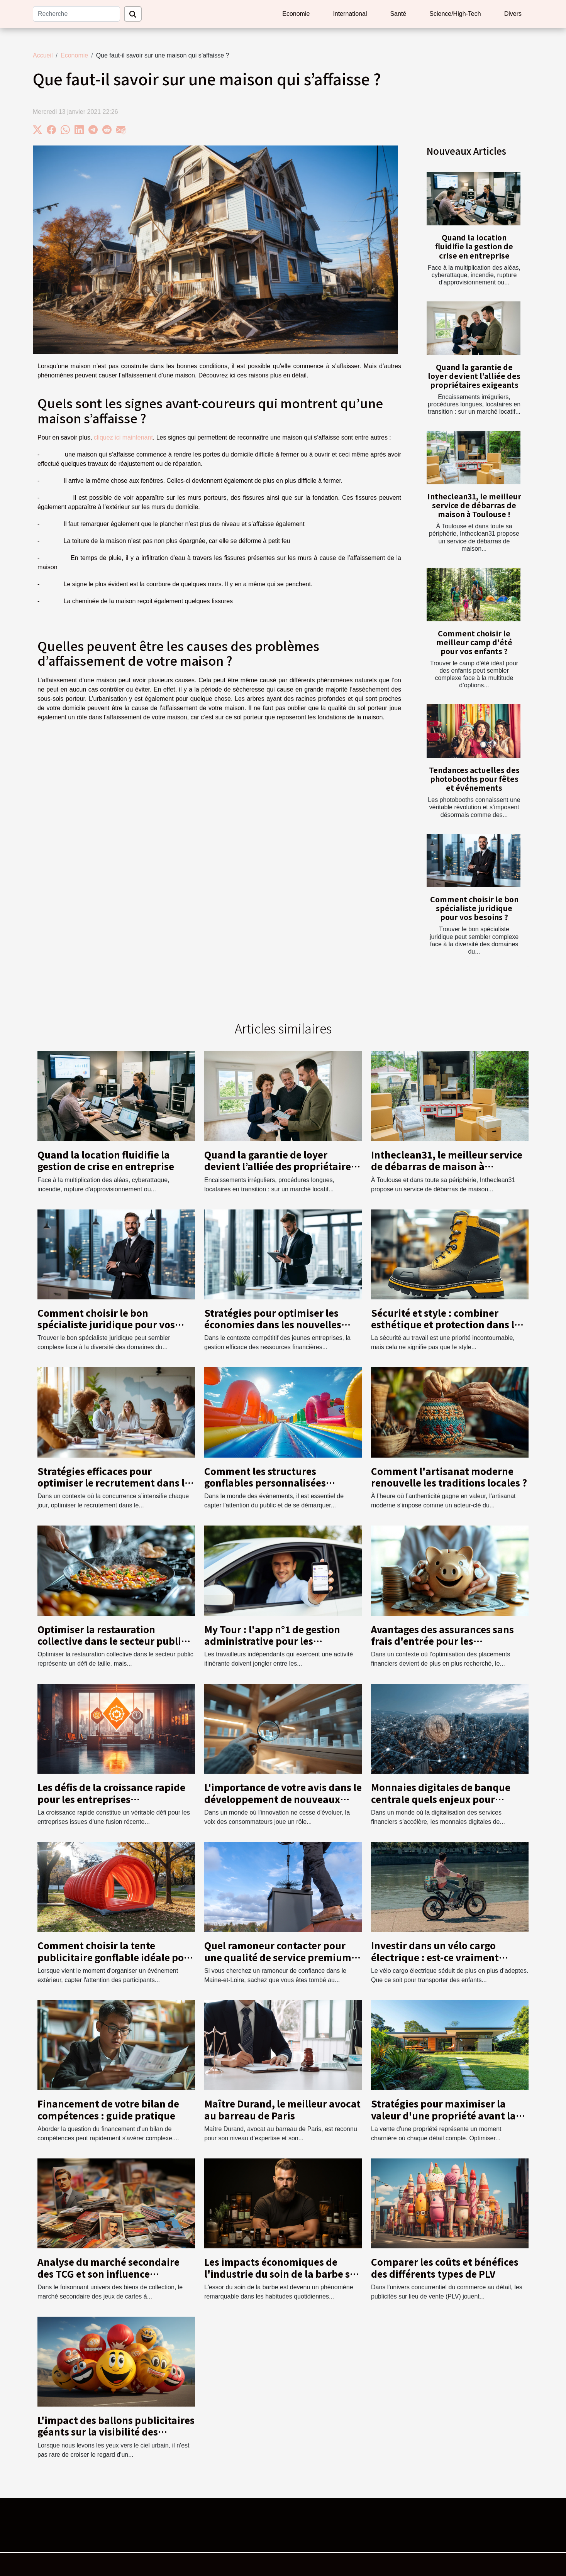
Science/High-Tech (455, 13)
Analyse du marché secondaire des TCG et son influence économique (108, 2273)
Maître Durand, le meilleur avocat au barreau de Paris (282, 2109)
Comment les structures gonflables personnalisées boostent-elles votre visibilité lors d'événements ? (282, 1488)
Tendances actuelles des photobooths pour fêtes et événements (474, 779)
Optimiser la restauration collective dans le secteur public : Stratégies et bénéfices (114, 1640)
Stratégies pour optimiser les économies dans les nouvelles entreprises (272, 1324)
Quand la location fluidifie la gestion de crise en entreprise (474, 246)
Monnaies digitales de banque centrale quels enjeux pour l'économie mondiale (440, 1798)
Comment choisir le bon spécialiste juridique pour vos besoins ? (474, 908)
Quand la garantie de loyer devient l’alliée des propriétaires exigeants (474, 376)
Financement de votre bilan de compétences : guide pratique (108, 2109)
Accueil (43, 55)
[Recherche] (76, 14)
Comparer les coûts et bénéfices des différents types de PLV (445, 2267)
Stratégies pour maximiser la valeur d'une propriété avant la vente (443, 2115)
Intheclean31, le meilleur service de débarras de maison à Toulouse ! (474, 505)
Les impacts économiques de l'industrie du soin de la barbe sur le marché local (282, 2273)
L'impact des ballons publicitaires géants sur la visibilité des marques (116, 2431)
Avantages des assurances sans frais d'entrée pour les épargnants (442, 1640)
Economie (296, 13)
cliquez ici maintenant (123, 437)
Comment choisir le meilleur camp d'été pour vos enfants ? (474, 642)
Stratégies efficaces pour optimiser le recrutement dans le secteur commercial (113, 1482)
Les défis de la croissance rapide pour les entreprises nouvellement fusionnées (111, 1798)
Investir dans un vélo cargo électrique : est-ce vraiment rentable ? (435, 1957)
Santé (398, 13)
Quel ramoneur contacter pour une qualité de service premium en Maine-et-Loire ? (277, 1957)
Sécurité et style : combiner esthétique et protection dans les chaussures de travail (447, 1324)
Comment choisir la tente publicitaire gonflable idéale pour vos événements (115, 1957)
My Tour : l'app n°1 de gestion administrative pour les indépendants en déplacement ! (278, 1640)
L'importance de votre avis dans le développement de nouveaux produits (283, 1798)
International (350, 13)
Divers (513, 13)
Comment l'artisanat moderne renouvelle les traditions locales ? (449, 1476)
